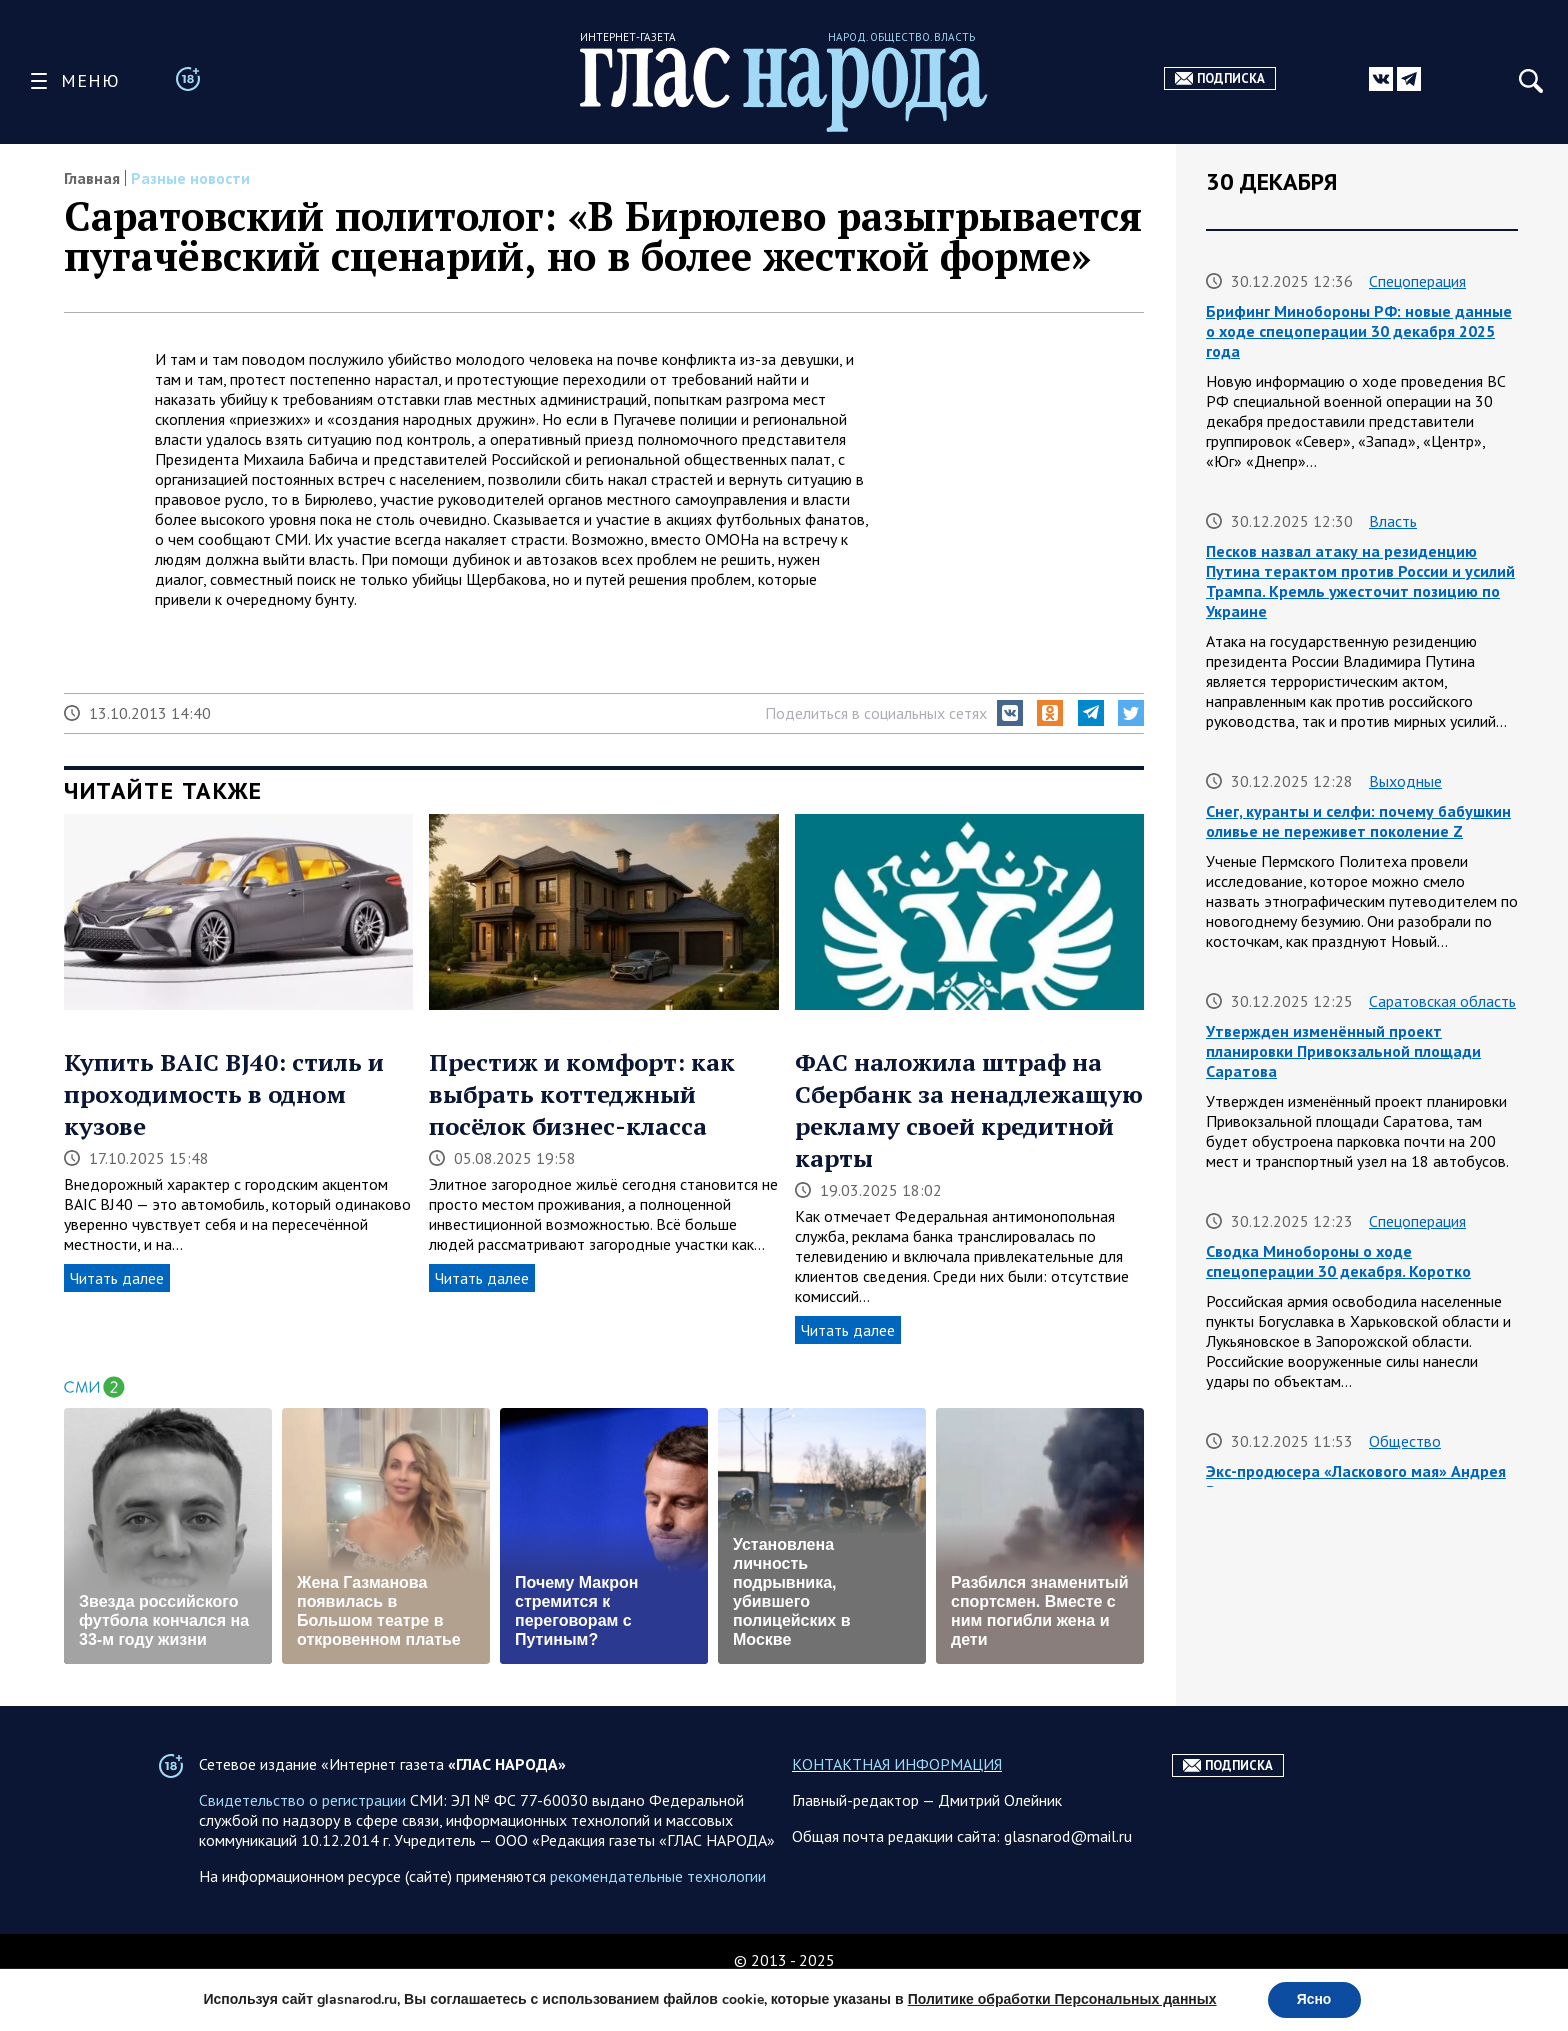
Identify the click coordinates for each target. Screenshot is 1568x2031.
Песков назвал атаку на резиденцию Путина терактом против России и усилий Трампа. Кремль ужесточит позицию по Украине (1360, 581)
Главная (92, 178)
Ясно (1314, 1999)
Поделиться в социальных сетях (876, 713)
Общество (1405, 1441)
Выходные (1405, 781)
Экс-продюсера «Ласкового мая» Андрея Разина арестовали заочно (1356, 1481)
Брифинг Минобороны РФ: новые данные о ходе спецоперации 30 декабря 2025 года (1359, 331)
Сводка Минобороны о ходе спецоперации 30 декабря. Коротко (1338, 1261)
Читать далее (117, 1278)
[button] (1010, 713)
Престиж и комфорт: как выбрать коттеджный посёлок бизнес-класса (582, 1094)
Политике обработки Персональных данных (1061, 1999)
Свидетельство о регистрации (302, 1845)
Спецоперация (1417, 281)
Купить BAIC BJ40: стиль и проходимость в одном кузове (224, 1094)
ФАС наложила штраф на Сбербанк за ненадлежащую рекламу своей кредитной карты (969, 1110)
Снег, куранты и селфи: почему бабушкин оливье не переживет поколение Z (1358, 821)
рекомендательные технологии (658, 1921)
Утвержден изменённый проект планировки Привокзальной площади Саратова (1343, 1051)
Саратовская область (1442, 1001)
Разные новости (190, 178)
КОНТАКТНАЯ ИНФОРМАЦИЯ (897, 1809)
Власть (1393, 521)
